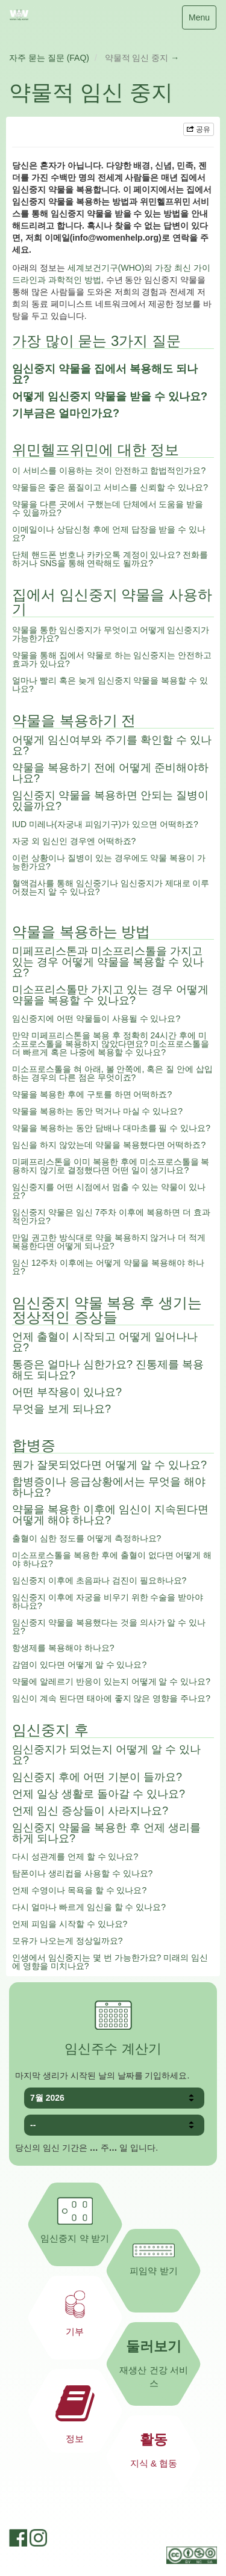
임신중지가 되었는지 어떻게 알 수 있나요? (106, 1754)
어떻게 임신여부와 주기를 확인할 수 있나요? (112, 745)
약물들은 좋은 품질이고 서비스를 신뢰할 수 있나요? (110, 487)
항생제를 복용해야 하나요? (63, 1648)
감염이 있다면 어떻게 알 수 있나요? (79, 1664)
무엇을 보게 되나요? (61, 1409)
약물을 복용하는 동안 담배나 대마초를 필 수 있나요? (111, 1128)
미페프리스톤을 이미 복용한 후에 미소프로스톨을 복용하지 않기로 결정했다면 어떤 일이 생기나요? (110, 1166)
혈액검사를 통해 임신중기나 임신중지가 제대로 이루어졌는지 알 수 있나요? (110, 887)
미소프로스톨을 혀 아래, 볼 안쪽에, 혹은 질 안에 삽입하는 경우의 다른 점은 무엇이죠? (112, 1073)
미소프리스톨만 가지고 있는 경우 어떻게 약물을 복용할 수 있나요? (110, 995)
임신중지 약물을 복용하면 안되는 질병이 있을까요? (110, 800)
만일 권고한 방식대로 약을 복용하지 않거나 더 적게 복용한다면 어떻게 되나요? (109, 1242)
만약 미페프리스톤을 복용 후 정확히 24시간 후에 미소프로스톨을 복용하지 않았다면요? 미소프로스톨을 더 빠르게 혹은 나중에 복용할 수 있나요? (110, 1044)
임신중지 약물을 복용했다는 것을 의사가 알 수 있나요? (109, 1627)
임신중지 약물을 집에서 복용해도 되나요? (105, 374)
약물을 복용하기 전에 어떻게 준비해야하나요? (110, 773)
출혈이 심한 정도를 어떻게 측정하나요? (86, 1538)
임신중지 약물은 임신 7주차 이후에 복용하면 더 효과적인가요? (111, 1216)
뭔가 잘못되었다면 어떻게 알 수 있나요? (109, 1465)
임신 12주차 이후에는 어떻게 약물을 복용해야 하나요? (108, 1267)
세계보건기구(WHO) (106, 268)
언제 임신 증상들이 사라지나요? (90, 1811)
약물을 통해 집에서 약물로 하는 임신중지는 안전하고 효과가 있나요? (112, 659)
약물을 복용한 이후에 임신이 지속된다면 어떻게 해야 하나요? (110, 1514)
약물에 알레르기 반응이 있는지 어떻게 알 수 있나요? (111, 1681)
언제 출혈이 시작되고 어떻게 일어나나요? (105, 1342)
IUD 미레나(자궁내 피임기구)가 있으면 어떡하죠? (105, 824)
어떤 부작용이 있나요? (67, 1392)
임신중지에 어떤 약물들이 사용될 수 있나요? (96, 1018)
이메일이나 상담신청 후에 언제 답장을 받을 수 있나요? (109, 534)
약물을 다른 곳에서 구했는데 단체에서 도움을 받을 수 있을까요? (107, 508)
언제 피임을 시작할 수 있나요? (69, 1924)
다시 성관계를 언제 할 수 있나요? (75, 1856)
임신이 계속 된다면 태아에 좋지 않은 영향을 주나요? (111, 1698)
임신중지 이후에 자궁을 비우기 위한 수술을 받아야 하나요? (107, 1601)
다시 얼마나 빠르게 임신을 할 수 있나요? (89, 1907)
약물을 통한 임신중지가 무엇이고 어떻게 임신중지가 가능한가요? (110, 634)
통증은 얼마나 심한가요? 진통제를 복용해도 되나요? (108, 1369)
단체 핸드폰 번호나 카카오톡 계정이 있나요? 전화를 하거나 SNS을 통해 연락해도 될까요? (110, 559)
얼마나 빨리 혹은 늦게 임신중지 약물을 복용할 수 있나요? (110, 685)
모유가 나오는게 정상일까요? (67, 1941)
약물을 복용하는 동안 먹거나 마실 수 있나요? (97, 1111)
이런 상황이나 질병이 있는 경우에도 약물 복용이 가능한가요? (109, 862)
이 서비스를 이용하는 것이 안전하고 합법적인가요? (109, 470)
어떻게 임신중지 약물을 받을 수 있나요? (109, 396)
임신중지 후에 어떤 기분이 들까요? (97, 1777)
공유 (198, 129)
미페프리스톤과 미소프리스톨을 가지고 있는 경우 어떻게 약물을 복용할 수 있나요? (108, 962)
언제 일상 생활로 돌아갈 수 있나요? (98, 1794)
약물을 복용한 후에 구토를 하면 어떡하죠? (92, 1094)
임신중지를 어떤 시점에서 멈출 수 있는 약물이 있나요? (109, 1191)
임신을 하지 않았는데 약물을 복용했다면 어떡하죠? (109, 1145)
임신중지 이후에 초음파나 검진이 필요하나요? (99, 1580)
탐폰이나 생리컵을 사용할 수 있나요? (82, 1873)
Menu (199, 20)
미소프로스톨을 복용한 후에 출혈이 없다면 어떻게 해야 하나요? (112, 1559)
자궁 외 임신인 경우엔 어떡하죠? (74, 841)
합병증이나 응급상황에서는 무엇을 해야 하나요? (109, 1487)
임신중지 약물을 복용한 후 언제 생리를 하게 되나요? (106, 1833)
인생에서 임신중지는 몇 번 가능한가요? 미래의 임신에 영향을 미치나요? (110, 1962)
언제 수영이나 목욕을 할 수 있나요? (79, 1890)
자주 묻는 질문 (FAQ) (49, 58)
